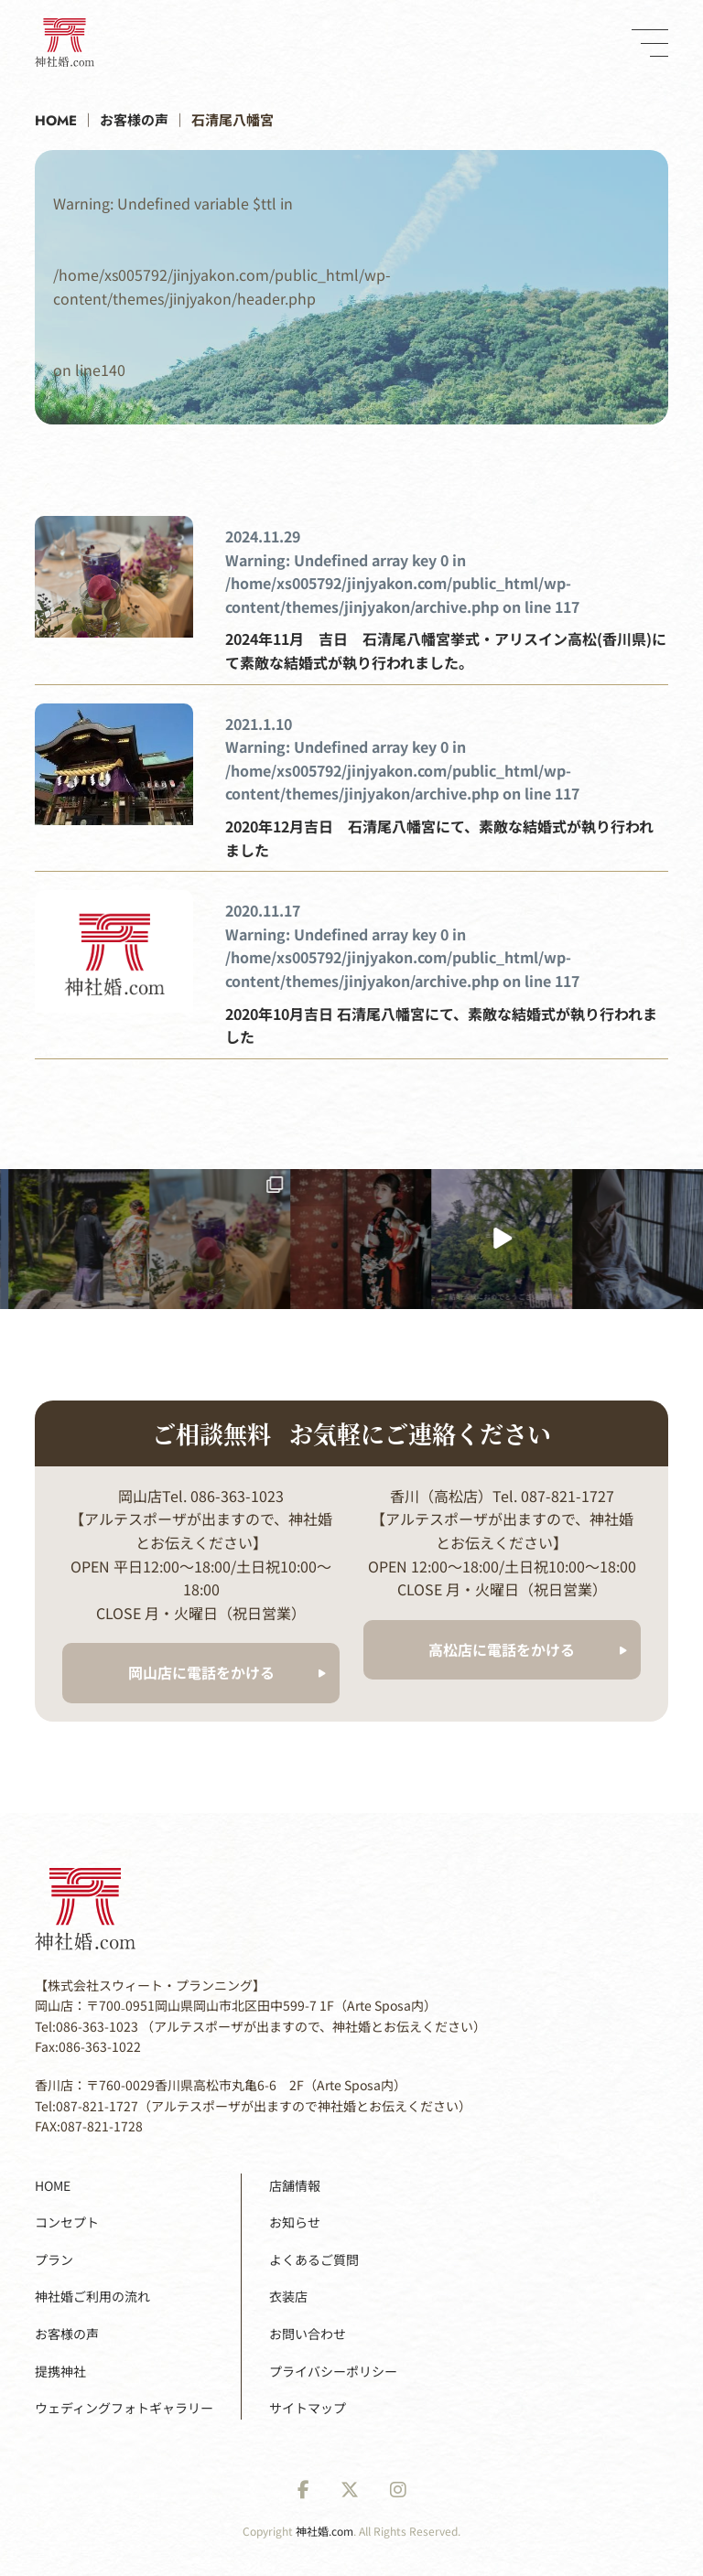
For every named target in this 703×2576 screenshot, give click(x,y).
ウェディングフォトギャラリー (124, 2408)
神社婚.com (324, 2530)
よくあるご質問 (314, 2259)
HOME (52, 2185)
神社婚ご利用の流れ (92, 2296)
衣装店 (288, 2296)
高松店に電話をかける (501, 1649)
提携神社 (60, 2371)
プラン (54, 2259)
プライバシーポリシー (333, 2371)
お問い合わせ (307, 2333)
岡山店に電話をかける (201, 1672)
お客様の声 (67, 2333)
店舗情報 (294, 2185)
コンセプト (67, 2222)
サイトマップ (307, 2408)
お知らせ (294, 2222)
